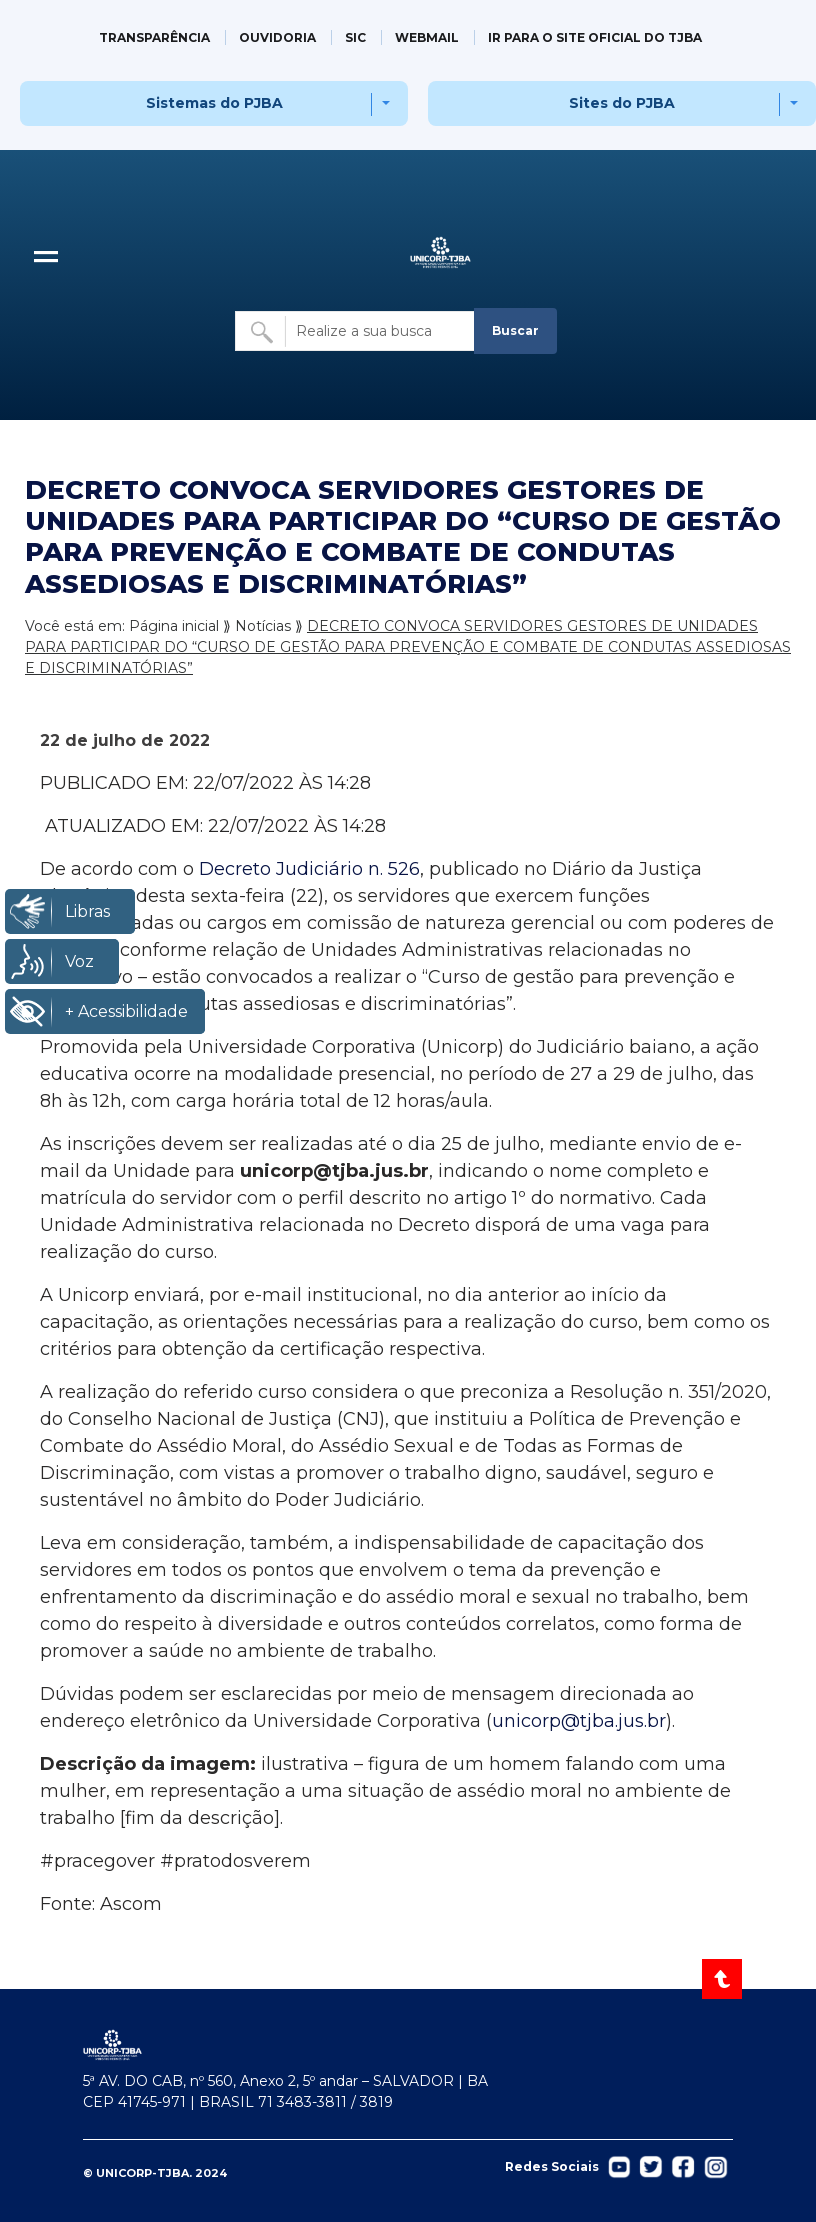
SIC (355, 37)
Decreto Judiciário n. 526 (307, 869)
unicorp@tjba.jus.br (579, 1721)
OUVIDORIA (277, 37)
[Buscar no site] (356, 331)
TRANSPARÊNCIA (154, 37)
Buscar (515, 330)
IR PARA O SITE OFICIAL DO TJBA (595, 37)
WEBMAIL (427, 37)
